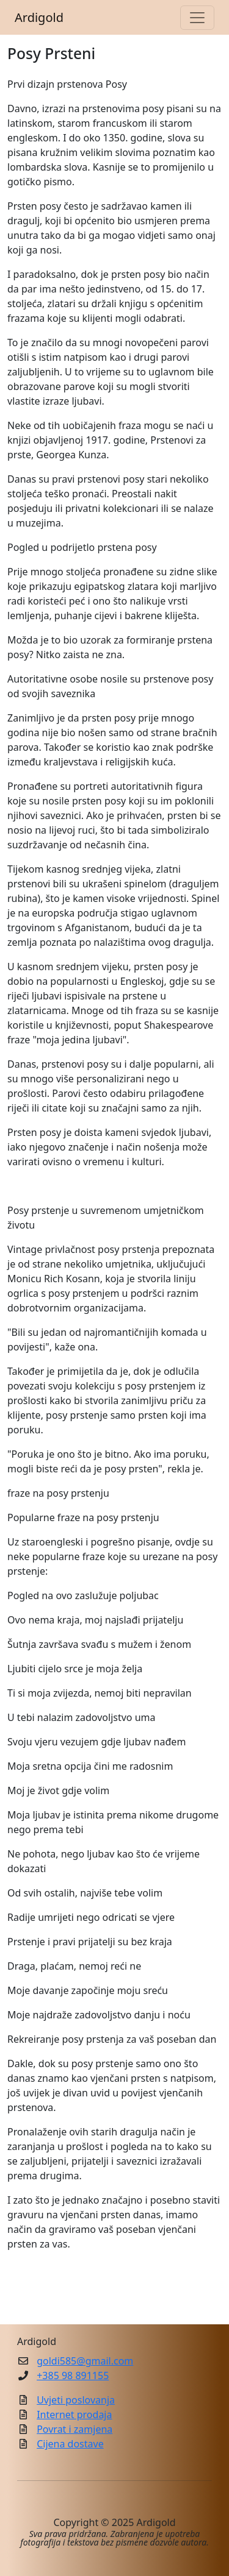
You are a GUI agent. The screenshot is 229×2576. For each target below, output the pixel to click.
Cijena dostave (70, 2443)
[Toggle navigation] (197, 17)
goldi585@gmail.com (85, 2361)
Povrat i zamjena (74, 2429)
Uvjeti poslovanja (76, 2400)
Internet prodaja (74, 2414)
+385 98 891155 (73, 2375)
